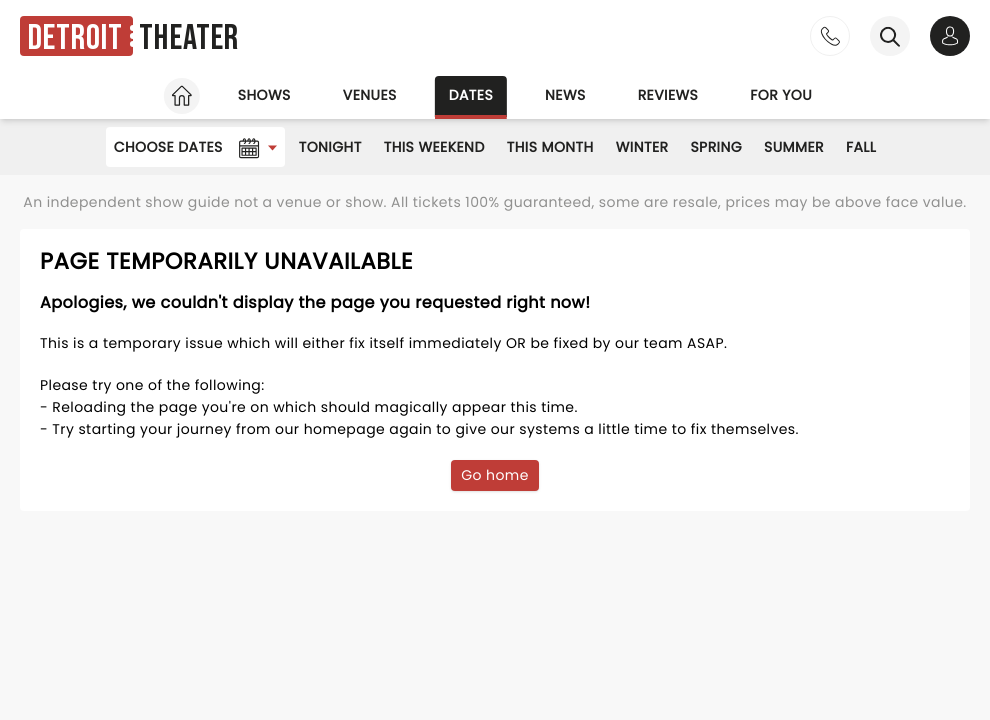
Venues (370, 95)
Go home (495, 475)
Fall (861, 147)
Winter (642, 147)
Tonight (330, 147)
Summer (794, 147)
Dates (471, 95)
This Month (550, 147)
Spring (716, 147)
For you (781, 95)
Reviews (668, 95)
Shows (264, 95)
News (565, 95)
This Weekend (434, 147)
